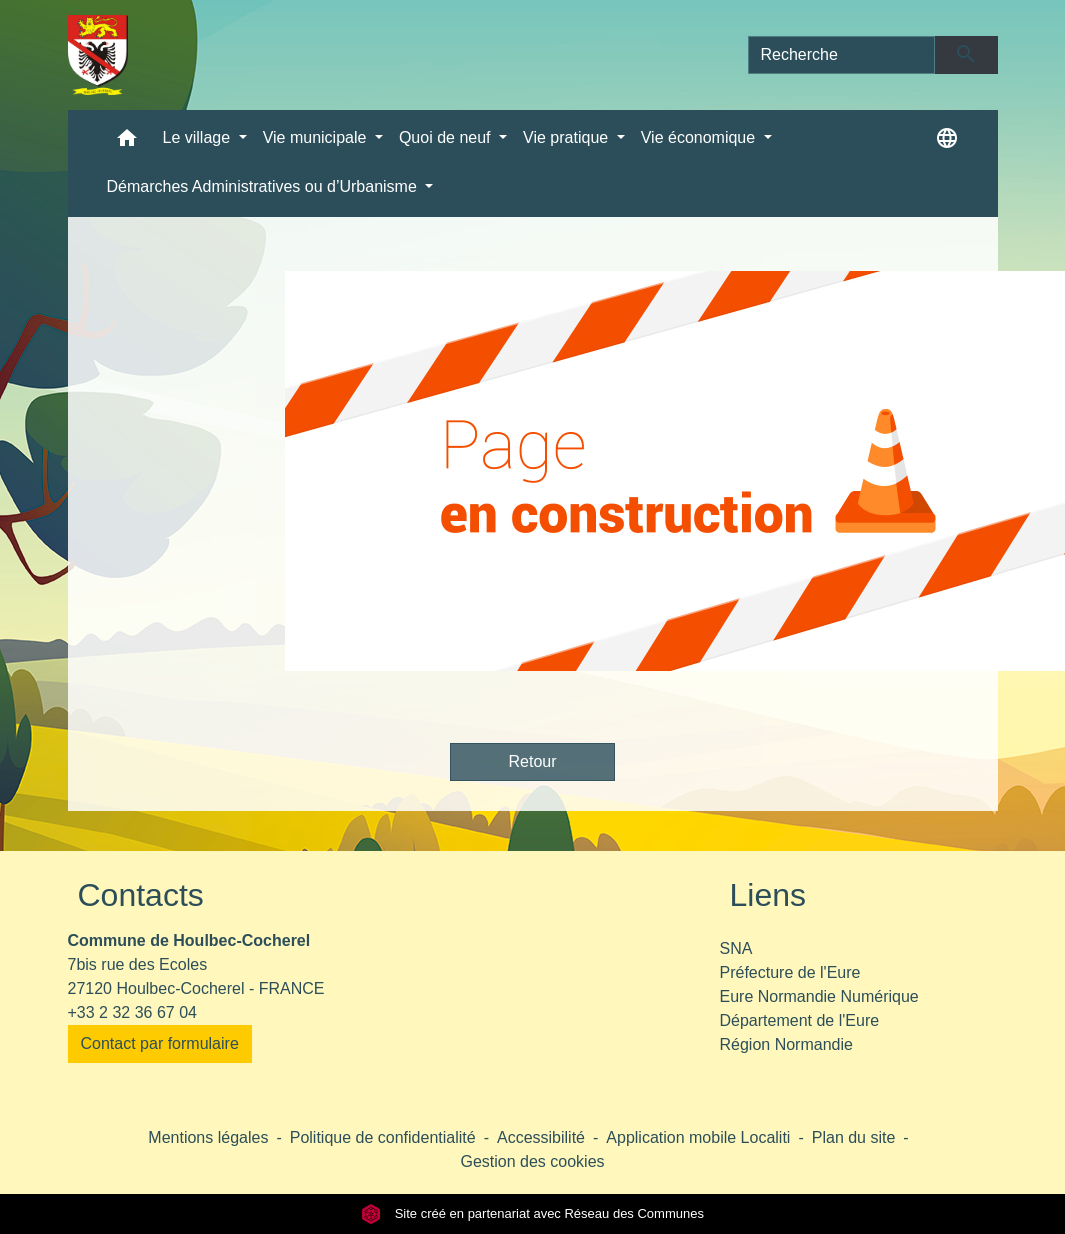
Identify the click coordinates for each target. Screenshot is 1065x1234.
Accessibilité (541, 1137)
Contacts (141, 895)
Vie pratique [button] (568, 137)
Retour (532, 761)
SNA (736, 948)
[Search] (842, 55)
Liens (768, 895)
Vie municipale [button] (317, 137)
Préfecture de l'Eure (790, 972)
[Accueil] (98, 55)
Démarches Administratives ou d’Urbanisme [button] (264, 186)
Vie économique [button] (700, 137)
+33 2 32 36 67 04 (132, 1012)
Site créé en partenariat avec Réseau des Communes (532, 1213)
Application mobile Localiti (698, 1137)
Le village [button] (199, 137)
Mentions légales (208, 1137)
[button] (127, 142)
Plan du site (854, 1137)
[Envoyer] (966, 55)
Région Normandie (786, 1044)
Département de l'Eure (800, 1020)
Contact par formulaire (160, 1043)
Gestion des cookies (532, 1161)
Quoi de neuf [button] (447, 137)
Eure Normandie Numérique (819, 996)
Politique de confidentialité (383, 1137)
